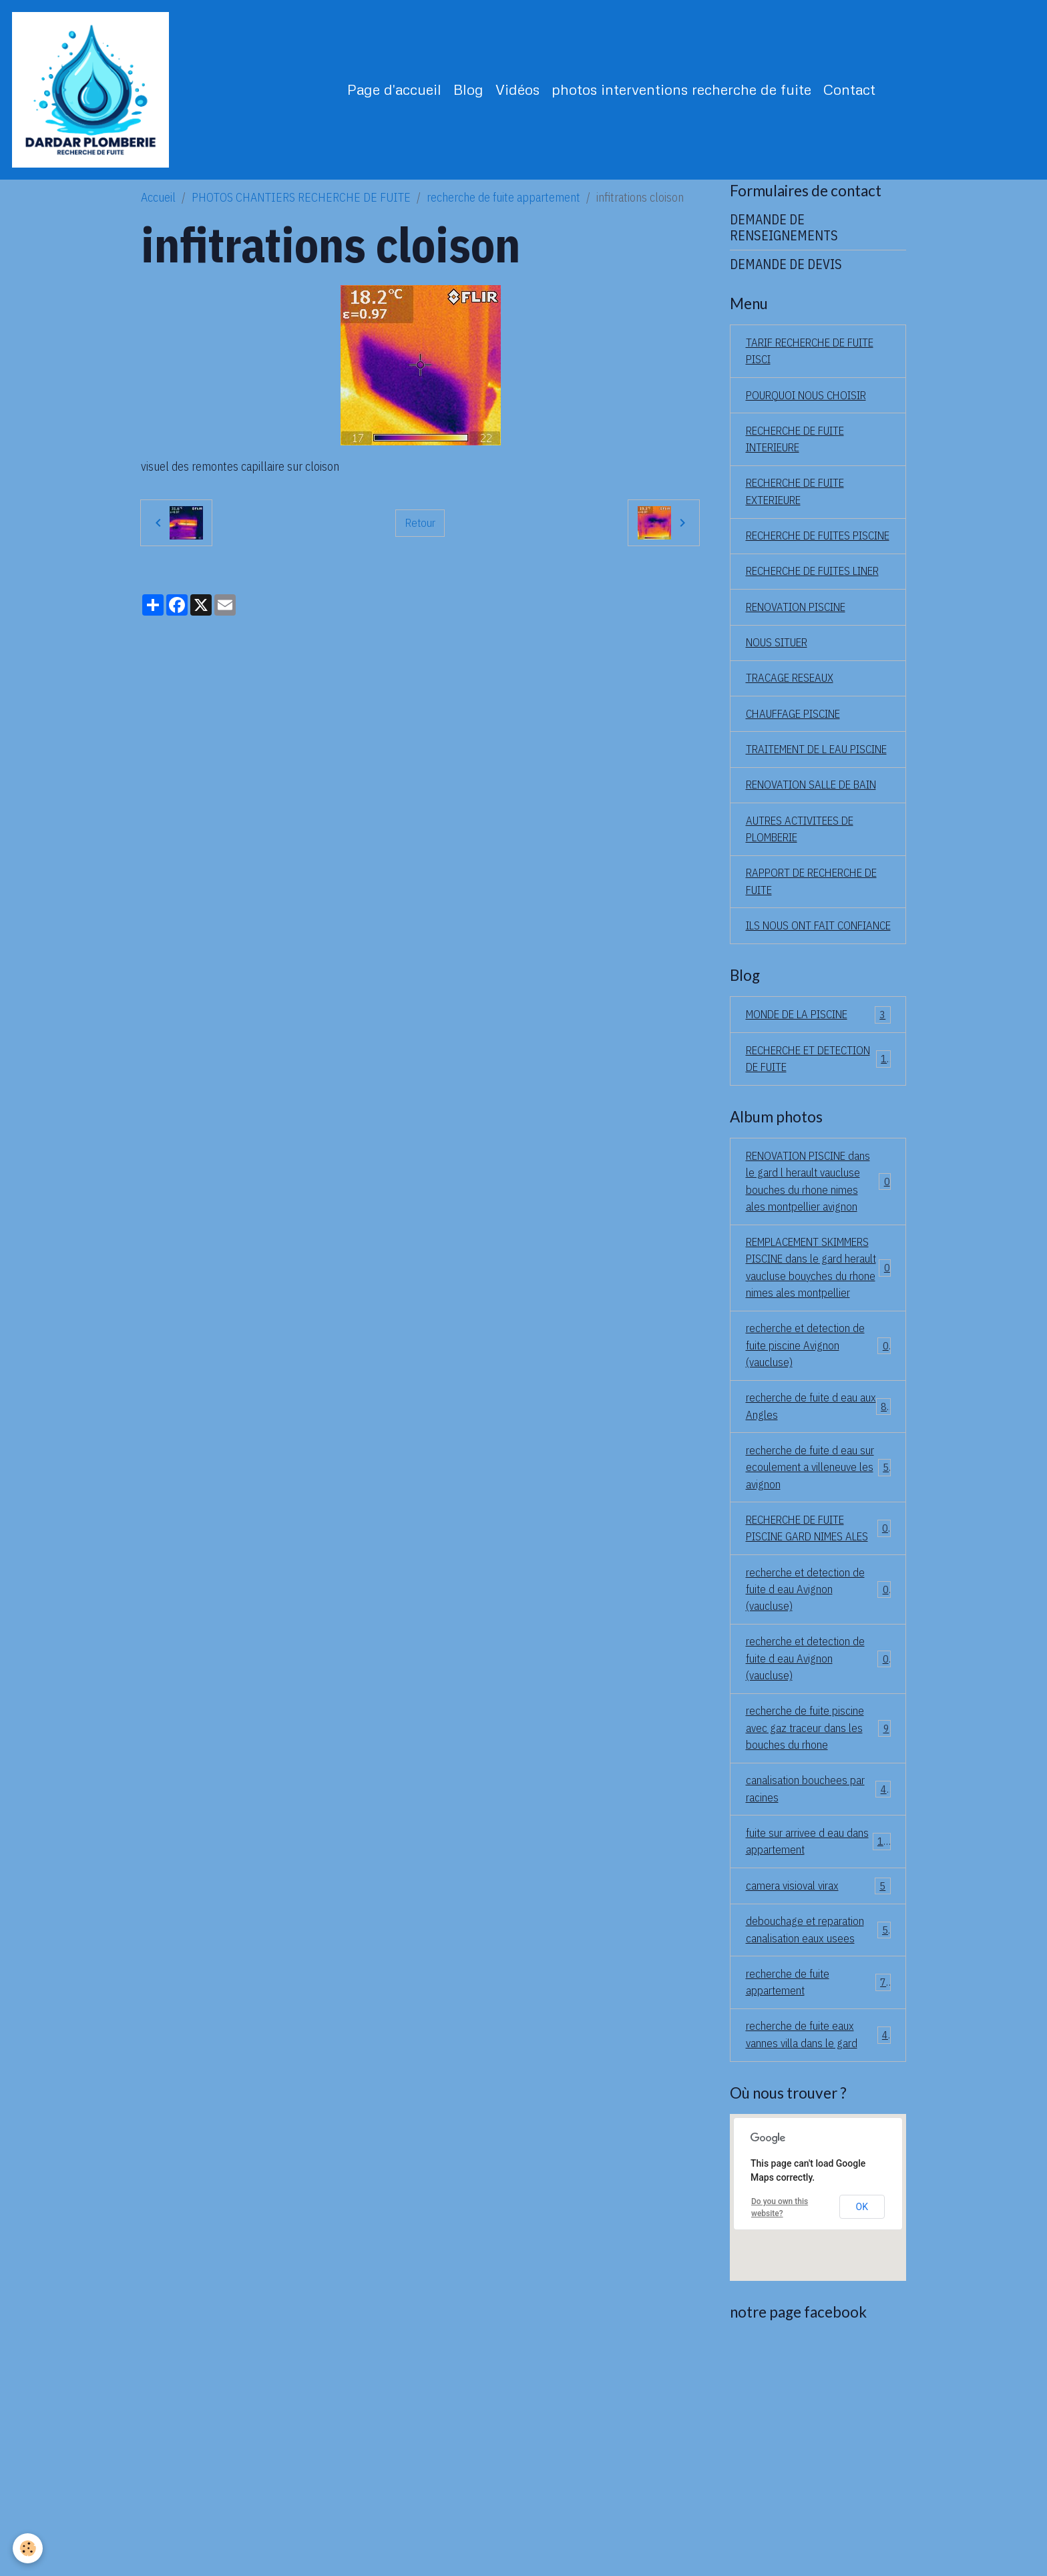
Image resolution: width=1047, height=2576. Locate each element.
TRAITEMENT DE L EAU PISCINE (803, 821)
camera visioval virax (818, 2102)
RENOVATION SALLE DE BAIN (804, 876)
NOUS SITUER (780, 702)
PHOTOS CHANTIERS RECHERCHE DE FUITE (301, 208)
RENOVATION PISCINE (802, 665)
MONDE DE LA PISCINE (818, 1139)
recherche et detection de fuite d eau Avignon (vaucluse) (818, 1793)
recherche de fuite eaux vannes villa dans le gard (818, 2258)
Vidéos (523, 95)
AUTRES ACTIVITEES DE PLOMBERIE (805, 930)
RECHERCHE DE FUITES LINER (805, 619)
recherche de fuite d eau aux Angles (818, 1583)
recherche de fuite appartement (503, 208)
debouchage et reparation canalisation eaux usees (818, 2148)
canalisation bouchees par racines (818, 2002)
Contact (855, 95)
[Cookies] (28, 2548)
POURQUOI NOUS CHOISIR (812, 409)
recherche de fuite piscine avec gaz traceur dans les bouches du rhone (818, 1938)
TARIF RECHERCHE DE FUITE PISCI (818, 364)
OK (862, 2430)
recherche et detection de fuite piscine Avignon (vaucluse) (818, 1520)
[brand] (99, 95)
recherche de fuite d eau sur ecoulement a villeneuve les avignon (818, 1647)
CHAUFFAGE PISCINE (799, 775)
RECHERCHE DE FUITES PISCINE (805, 565)
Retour (420, 534)
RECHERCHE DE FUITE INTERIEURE (802, 455)
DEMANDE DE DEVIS (786, 275)
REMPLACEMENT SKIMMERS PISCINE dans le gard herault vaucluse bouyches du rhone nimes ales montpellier (818, 1429)
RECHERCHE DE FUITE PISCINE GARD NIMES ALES (818, 1720)
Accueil (158, 208)
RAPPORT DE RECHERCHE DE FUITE (810, 985)
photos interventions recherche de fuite (687, 95)
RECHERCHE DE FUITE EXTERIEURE (802, 510)
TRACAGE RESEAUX (794, 738)
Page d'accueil (400, 95)
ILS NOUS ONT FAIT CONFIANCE (794, 1040)
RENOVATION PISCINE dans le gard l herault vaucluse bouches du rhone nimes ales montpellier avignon (818, 1320)
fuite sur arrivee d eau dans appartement (818, 2057)
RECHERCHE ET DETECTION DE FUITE (818, 1185)
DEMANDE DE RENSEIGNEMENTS (784, 239)
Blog (474, 95)
